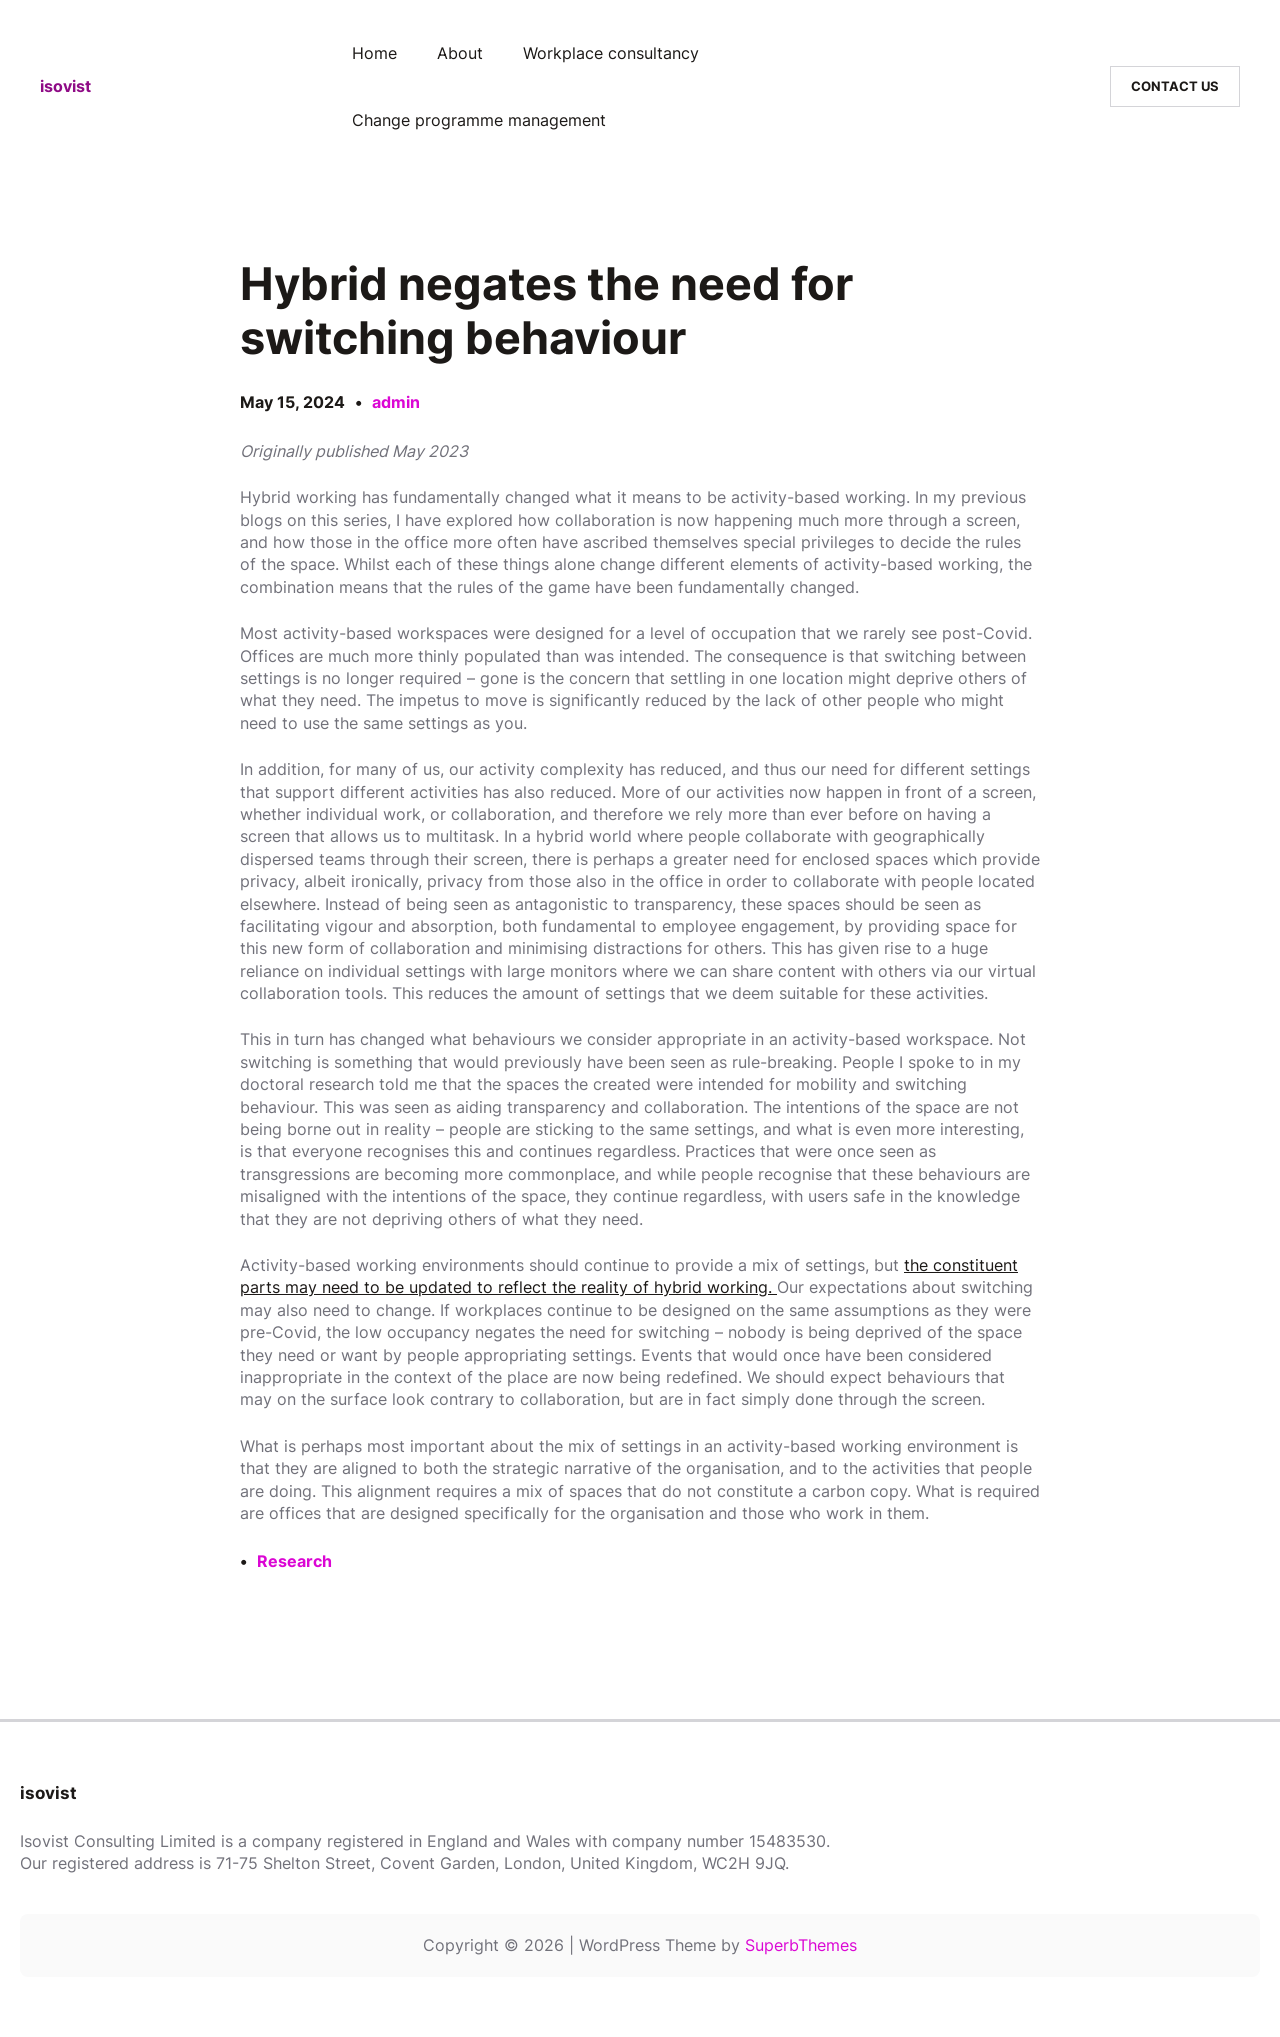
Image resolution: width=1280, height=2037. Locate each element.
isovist (65, 86)
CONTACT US (1175, 86)
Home (374, 53)
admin (396, 402)
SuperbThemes (801, 1945)
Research (294, 1561)
